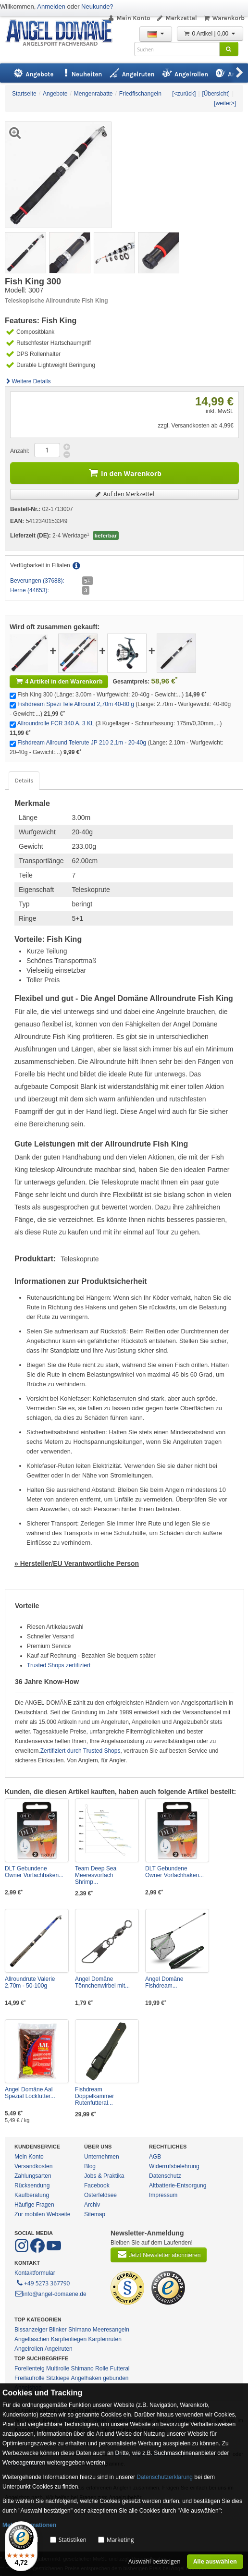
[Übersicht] (216, 93)
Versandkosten (33, 2166)
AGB (155, 2156)
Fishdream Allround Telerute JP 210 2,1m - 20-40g (81, 742)
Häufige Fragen (34, 2204)
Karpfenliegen (69, 2339)
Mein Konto (128, 18)
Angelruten (59, 2348)
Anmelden (51, 6)
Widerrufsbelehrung (174, 2166)
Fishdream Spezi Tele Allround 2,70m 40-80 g (75, 704)
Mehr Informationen (29, 2525)
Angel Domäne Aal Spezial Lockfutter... (30, 2093)
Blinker (58, 2329)
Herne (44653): (29, 590)
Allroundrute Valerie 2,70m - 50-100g (30, 1982)
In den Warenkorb (124, 472)
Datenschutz (165, 2176)
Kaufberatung (31, 2195)
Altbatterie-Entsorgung (177, 2185)
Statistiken (73, 2540)
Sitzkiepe (58, 2378)
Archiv (92, 2204)
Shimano (79, 2329)
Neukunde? (97, 6)
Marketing (120, 2540)
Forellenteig (29, 2368)
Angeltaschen (32, 2339)
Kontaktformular (34, 2273)
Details (24, 780)
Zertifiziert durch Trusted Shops (80, 1750)
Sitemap (94, 2214)
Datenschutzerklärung (164, 2477)
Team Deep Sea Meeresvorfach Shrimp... (95, 1875)
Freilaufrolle (29, 2378)
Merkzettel (176, 18)
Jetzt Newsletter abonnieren (158, 2254)
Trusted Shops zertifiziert (58, 1665)
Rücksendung (32, 2185)
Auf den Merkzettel (124, 494)
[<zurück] (184, 93)
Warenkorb (224, 18)
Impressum (163, 2195)
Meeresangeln (111, 2329)
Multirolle (57, 2368)
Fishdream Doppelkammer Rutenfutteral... (94, 2096)
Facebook (97, 2185)
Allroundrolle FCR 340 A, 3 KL (55, 723)
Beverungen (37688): (37, 580)
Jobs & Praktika (104, 2176)
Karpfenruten (104, 2339)
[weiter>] (225, 103)
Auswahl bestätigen (154, 2561)
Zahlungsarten (32, 2176)
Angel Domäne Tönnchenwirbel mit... (102, 1982)
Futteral (120, 2368)
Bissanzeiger (31, 2329)
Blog (90, 2166)
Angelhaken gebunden (99, 2378)
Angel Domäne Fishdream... (164, 1982)
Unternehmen (101, 2156)
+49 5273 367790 (42, 2282)
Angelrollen (28, 2348)
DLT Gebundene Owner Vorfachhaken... (34, 1872)
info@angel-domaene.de (50, 2294)
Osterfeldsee (100, 2195)
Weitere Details (28, 381)
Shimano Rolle (89, 2368)
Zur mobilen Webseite (42, 2214)
